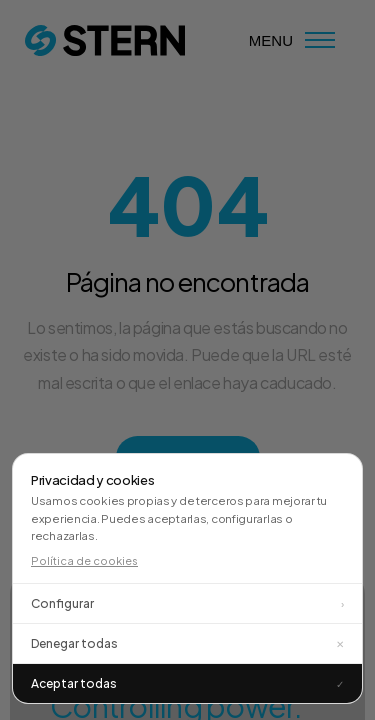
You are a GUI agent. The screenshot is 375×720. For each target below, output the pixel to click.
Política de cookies (84, 560)
